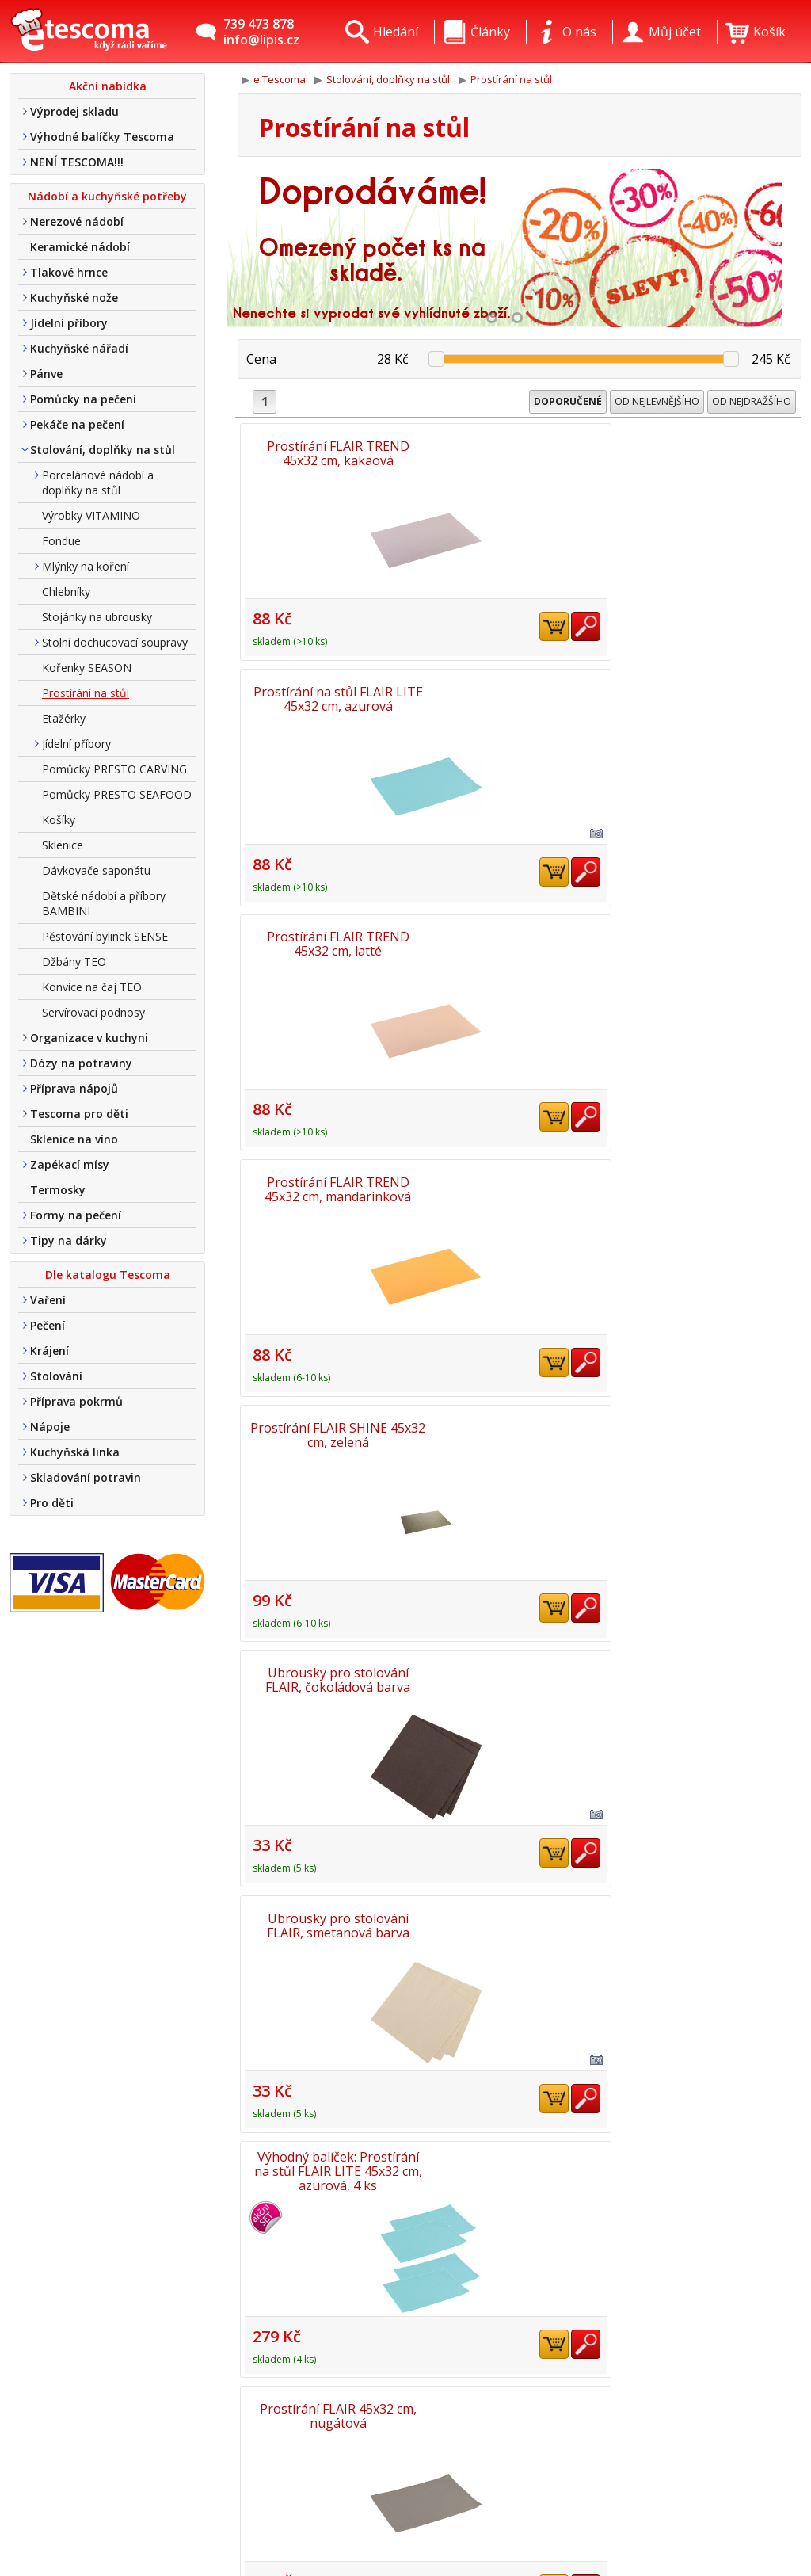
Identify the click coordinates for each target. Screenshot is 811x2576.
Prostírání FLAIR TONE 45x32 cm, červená (329, 1640)
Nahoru (755, 2351)
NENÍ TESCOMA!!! (77, 162)
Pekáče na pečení (77, 424)
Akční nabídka (108, 85)
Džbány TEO (74, 961)
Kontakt (214, 2453)
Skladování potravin (85, 1477)
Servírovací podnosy (93, 1012)
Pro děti (52, 1502)
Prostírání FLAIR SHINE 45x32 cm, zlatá (519, 1878)
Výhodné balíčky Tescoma (102, 136)
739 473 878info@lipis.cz (261, 32)
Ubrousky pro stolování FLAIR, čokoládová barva (710, 689)
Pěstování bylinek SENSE (105, 936)
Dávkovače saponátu (96, 870)
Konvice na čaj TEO (92, 986)
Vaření (48, 1299)
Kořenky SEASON (86, 667)
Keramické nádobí (80, 246)
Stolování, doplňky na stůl (102, 449)
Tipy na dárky (68, 1240)
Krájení (49, 1350)
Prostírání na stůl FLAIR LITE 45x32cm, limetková (709, 1402)
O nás (207, 2430)
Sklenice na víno (74, 1139)
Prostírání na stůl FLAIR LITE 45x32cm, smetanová (519, 1402)
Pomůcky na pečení (83, 398)
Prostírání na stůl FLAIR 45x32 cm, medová (709, 1165)
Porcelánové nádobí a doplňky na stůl (98, 482)
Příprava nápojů (74, 1088)
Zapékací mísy (69, 1164)
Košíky (58, 819)
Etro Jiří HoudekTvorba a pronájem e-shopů (730, 2517)
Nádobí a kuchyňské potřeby (107, 196)
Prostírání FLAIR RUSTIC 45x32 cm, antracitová (519, 1640)
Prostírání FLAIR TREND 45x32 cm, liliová (709, 1640)
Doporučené (568, 401)
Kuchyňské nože (74, 297)
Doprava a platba (241, 2476)
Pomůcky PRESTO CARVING (114, 769)
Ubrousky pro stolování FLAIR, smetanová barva (329, 927)
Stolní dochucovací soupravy (115, 642)
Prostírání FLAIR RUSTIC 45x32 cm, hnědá (329, 2115)
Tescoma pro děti (79, 1113)
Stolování (56, 1375)
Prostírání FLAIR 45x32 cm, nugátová (709, 927)
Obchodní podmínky (249, 2499)
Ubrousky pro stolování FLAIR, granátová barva (329, 1165)
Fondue (61, 540)
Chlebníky (66, 591)
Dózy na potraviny (81, 1062)
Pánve (46, 373)
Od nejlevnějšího (657, 401)
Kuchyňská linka (75, 1452)
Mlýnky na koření (85, 566)
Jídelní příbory (69, 322)
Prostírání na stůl (85, 692)
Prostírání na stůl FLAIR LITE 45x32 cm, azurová (519, 451)
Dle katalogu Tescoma (107, 1274)
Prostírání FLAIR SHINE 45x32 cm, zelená (519, 689)
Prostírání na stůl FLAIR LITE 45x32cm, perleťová (519, 1165)
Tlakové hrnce (69, 272)
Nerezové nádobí (77, 221)
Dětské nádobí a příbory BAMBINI (104, 903)
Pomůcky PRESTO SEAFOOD (117, 794)
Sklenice (62, 845)
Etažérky (64, 718)
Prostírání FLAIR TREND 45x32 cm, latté (709, 451)
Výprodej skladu (74, 111)
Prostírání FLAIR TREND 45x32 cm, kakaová (329, 451)
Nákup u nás (228, 2545)
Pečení (47, 1325)
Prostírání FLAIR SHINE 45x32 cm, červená (329, 1878)
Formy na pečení (75, 1215)
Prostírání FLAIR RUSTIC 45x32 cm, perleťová (710, 1878)
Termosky (58, 1189)
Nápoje (50, 1426)
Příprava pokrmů (76, 1401)
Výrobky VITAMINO (91, 515)
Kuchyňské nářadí (79, 348)
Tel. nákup (221, 2522)
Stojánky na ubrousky (97, 616)
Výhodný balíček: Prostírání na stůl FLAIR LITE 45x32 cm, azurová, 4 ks (519, 928)
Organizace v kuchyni (89, 1037)
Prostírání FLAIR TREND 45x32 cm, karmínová (329, 1402)
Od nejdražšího (751, 401)
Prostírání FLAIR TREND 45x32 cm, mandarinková (330, 689)
